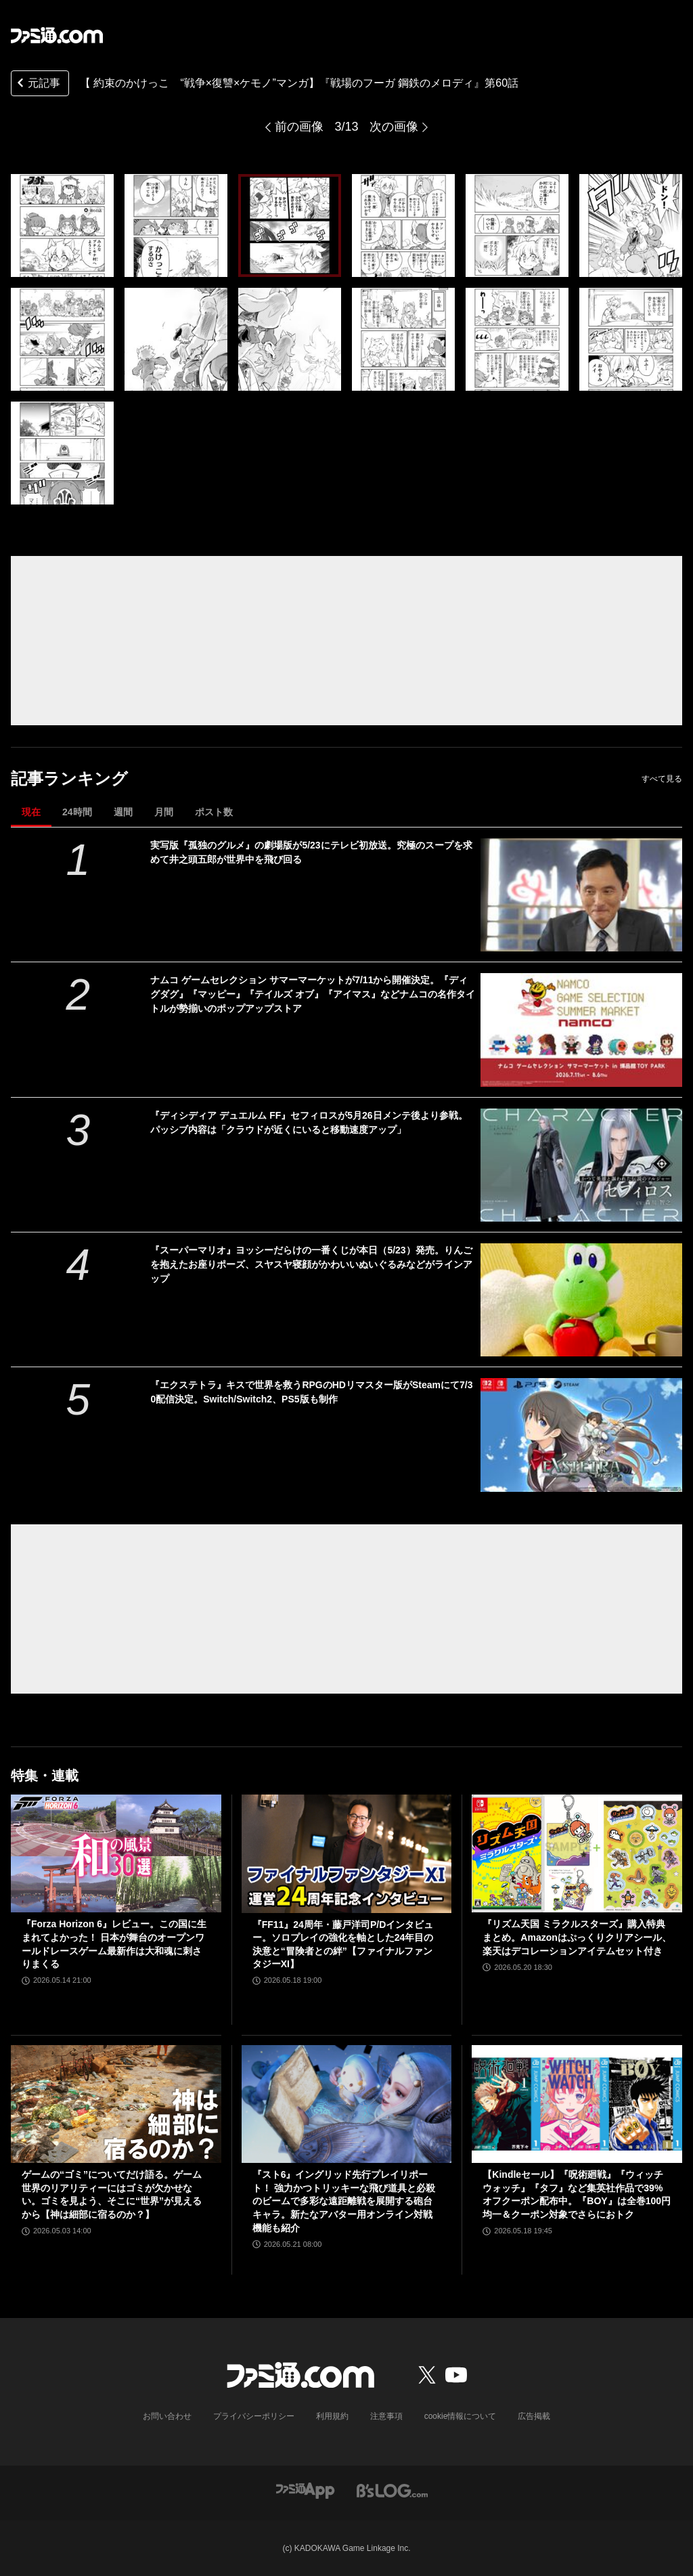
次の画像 (394, 126)
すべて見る (662, 778)
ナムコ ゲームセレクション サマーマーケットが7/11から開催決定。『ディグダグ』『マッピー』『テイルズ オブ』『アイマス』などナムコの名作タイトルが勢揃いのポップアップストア (312, 994)
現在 (31, 812)
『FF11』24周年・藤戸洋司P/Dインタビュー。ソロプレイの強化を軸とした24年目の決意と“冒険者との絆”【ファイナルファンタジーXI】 (343, 1944)
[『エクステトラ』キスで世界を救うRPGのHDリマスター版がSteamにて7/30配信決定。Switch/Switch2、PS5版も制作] (581, 1434)
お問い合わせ (167, 2416)
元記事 (37, 84)
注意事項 (386, 2416)
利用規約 (332, 2416)
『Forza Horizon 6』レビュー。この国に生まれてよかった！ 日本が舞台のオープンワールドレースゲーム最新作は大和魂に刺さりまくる (114, 1943)
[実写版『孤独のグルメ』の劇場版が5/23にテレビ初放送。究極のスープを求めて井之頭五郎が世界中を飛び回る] (581, 894)
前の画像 (299, 126)
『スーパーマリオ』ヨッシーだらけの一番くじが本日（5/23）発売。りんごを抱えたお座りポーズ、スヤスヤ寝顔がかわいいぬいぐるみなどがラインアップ (311, 1264)
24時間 (77, 812)
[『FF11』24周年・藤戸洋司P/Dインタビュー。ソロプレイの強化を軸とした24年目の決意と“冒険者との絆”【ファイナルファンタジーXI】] (347, 1854)
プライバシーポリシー (253, 2416)
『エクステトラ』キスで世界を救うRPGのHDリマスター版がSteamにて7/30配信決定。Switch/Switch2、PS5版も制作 (311, 1391)
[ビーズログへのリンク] (392, 2489)
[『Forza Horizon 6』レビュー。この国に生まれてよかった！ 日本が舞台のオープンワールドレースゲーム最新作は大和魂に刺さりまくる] (116, 1854)
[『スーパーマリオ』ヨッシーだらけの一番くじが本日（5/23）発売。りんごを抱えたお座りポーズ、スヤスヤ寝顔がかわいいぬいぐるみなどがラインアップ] (581, 1299)
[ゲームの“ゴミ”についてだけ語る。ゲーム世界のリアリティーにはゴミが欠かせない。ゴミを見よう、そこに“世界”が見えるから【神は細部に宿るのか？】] (116, 2104)
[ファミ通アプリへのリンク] (305, 2489)
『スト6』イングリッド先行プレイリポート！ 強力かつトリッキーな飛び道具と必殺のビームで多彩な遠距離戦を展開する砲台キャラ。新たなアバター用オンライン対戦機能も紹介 (343, 2201)
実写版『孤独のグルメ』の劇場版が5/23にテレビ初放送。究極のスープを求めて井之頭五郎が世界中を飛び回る (311, 852)
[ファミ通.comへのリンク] (57, 35)
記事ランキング (69, 778)
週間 (123, 812)
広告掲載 (534, 2416)
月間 (163, 812)
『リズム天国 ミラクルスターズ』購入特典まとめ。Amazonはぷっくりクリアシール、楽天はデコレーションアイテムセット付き (577, 1937)
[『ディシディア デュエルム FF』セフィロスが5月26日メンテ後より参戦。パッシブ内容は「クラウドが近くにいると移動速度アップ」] (581, 1165)
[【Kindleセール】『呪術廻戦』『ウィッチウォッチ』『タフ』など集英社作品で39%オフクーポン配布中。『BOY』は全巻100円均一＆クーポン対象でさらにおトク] (577, 2104)
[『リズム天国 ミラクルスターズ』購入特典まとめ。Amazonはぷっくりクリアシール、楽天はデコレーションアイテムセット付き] (577, 1854)
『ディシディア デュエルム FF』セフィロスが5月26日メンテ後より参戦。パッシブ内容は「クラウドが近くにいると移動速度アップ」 (308, 1122)
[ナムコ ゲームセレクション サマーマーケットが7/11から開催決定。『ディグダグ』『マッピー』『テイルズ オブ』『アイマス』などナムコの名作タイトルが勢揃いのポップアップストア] (581, 1029)
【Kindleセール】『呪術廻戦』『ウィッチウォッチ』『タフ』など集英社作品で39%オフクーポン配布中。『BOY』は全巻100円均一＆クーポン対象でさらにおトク (577, 2194)
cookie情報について (460, 2416)
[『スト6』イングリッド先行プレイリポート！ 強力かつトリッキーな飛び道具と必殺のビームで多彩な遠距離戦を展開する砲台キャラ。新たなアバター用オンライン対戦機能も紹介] (347, 2104)
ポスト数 (214, 812)
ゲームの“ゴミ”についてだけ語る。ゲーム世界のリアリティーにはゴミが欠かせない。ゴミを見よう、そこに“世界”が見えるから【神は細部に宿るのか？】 (112, 2194)
